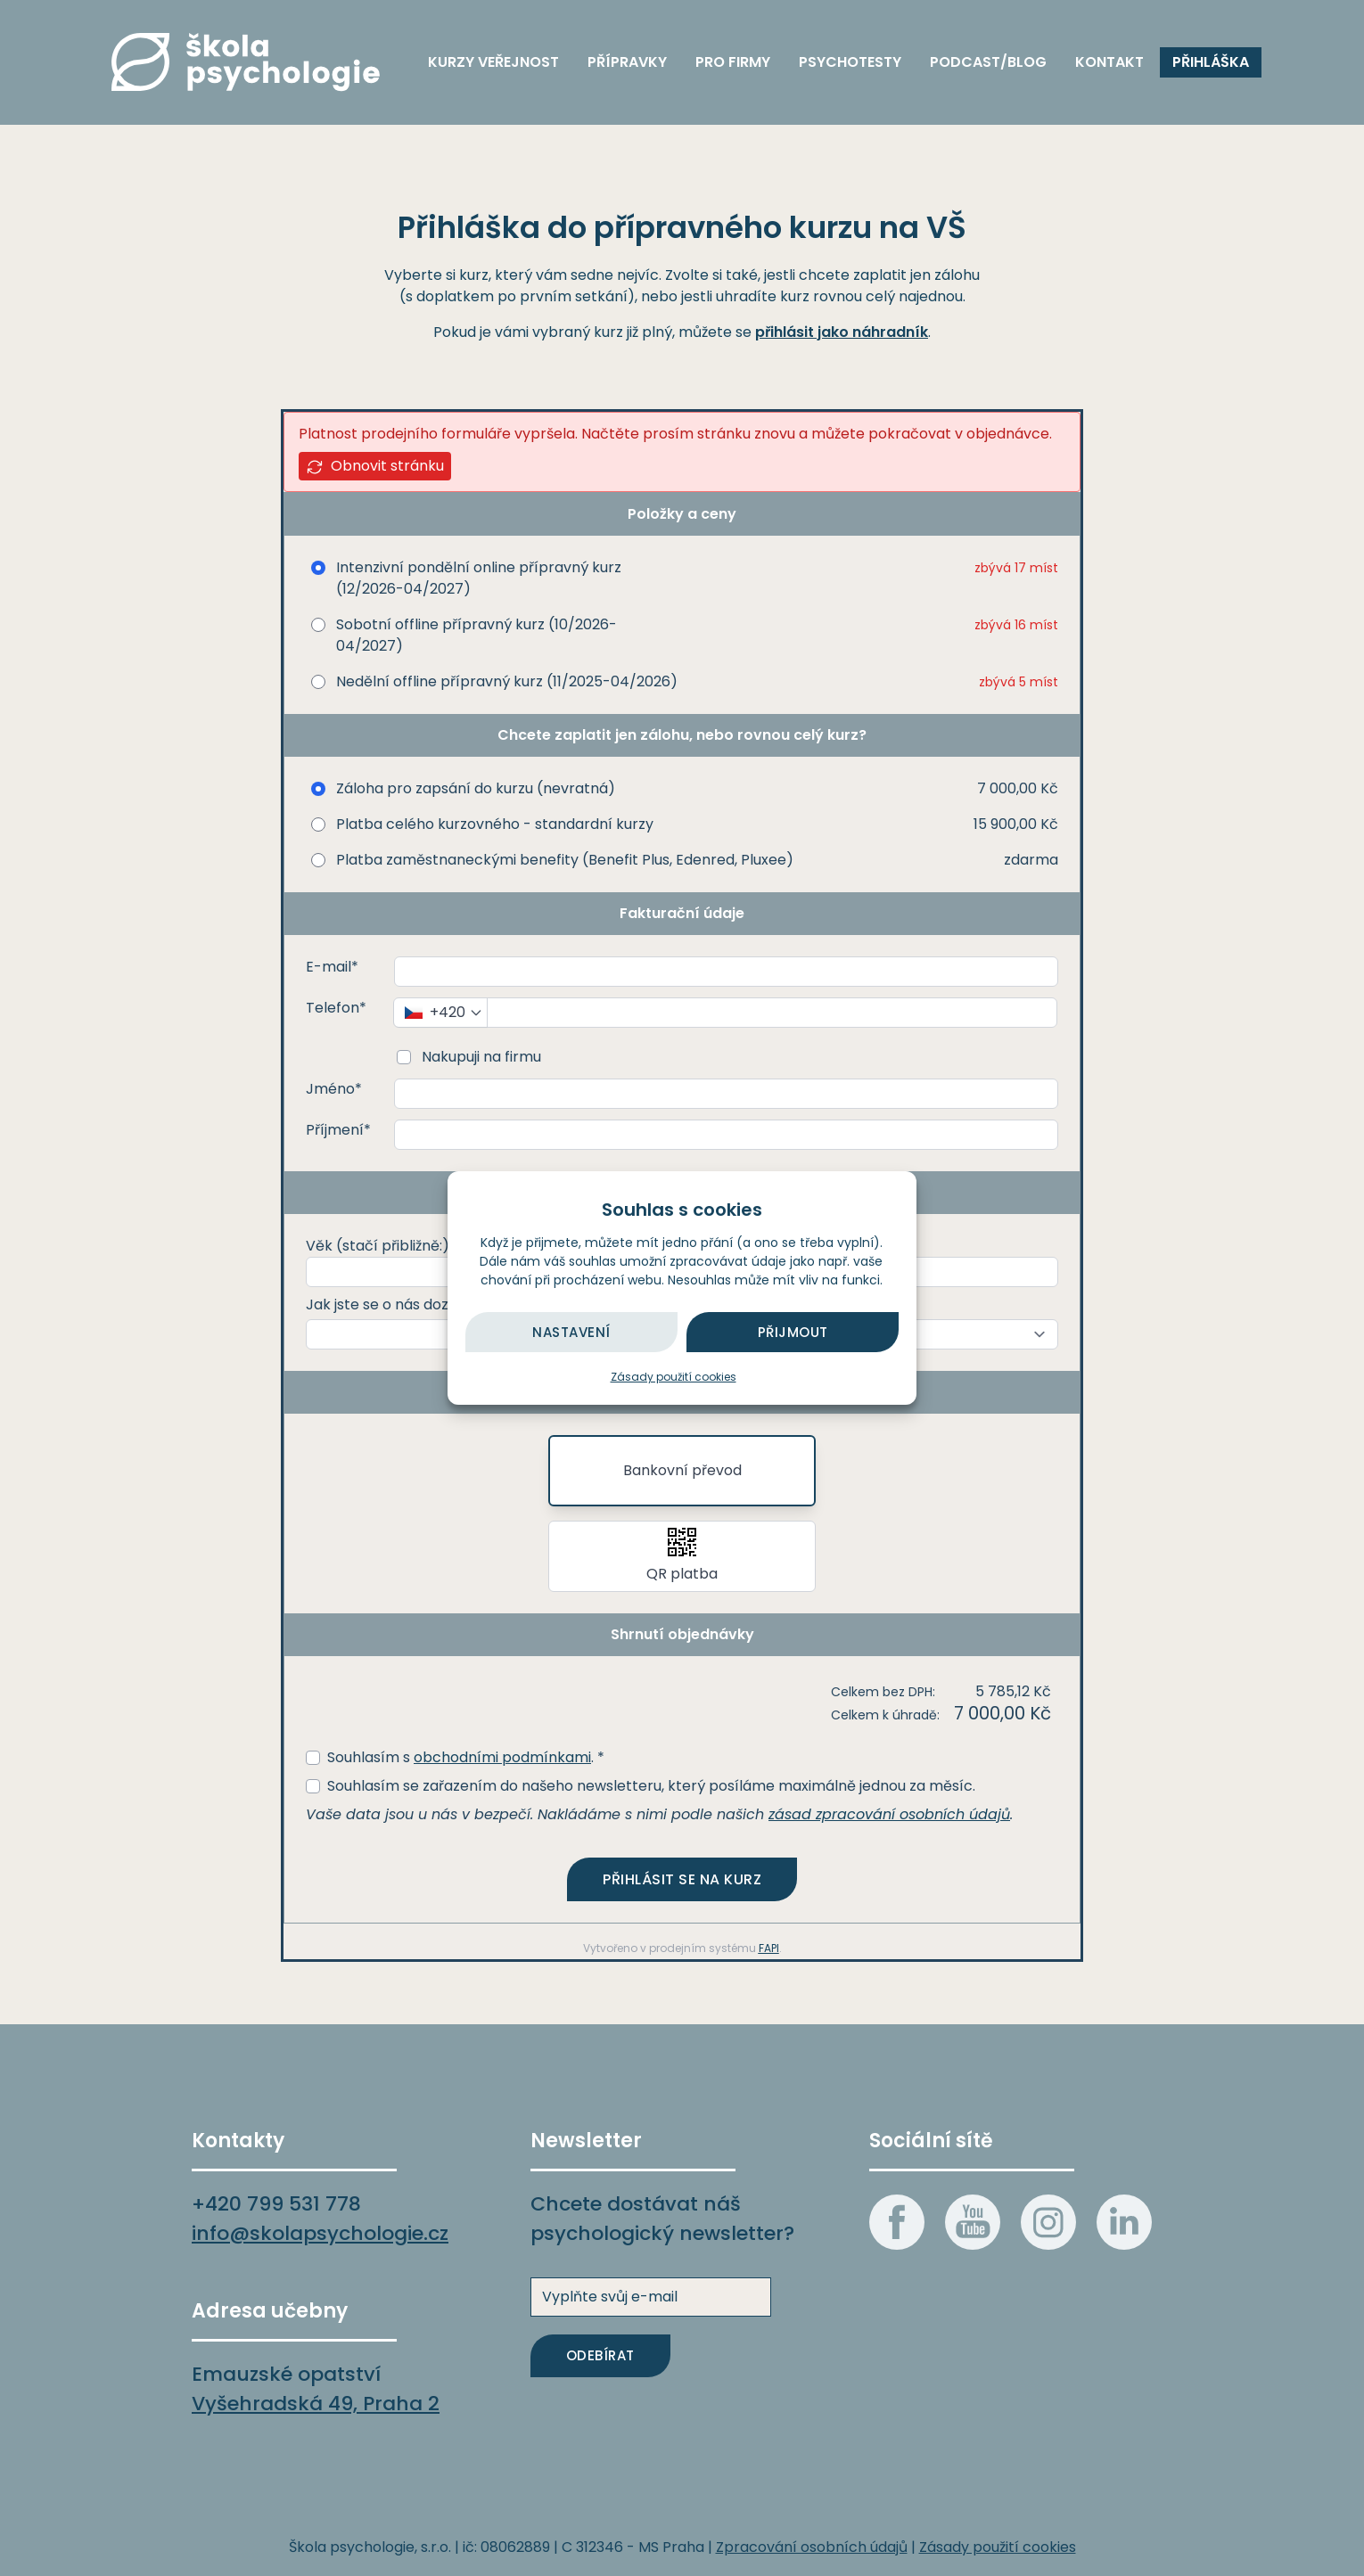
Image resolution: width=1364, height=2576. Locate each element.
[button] (682, 1556)
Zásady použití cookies (673, 1376)
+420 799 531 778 (276, 2204)
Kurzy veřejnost (493, 62)
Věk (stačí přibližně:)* (381, 1245)
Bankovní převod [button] (682, 1470)
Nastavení (571, 1332)
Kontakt (1109, 62)
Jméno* (334, 1089)
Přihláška (1210, 62)
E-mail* (332, 966)
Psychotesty (850, 62)
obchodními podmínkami (502, 1757)
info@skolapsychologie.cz (320, 2233)
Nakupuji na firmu (479, 1056)
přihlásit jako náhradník (841, 332)
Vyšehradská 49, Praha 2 (316, 2403)
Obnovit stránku (375, 465)
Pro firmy (732, 62)
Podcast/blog (988, 62)
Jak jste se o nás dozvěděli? (401, 1304)
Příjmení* (338, 1130)
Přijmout (793, 1332)
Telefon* (336, 1007)
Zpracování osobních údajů (812, 2547)
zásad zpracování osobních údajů (889, 1814)
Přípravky (627, 62)
